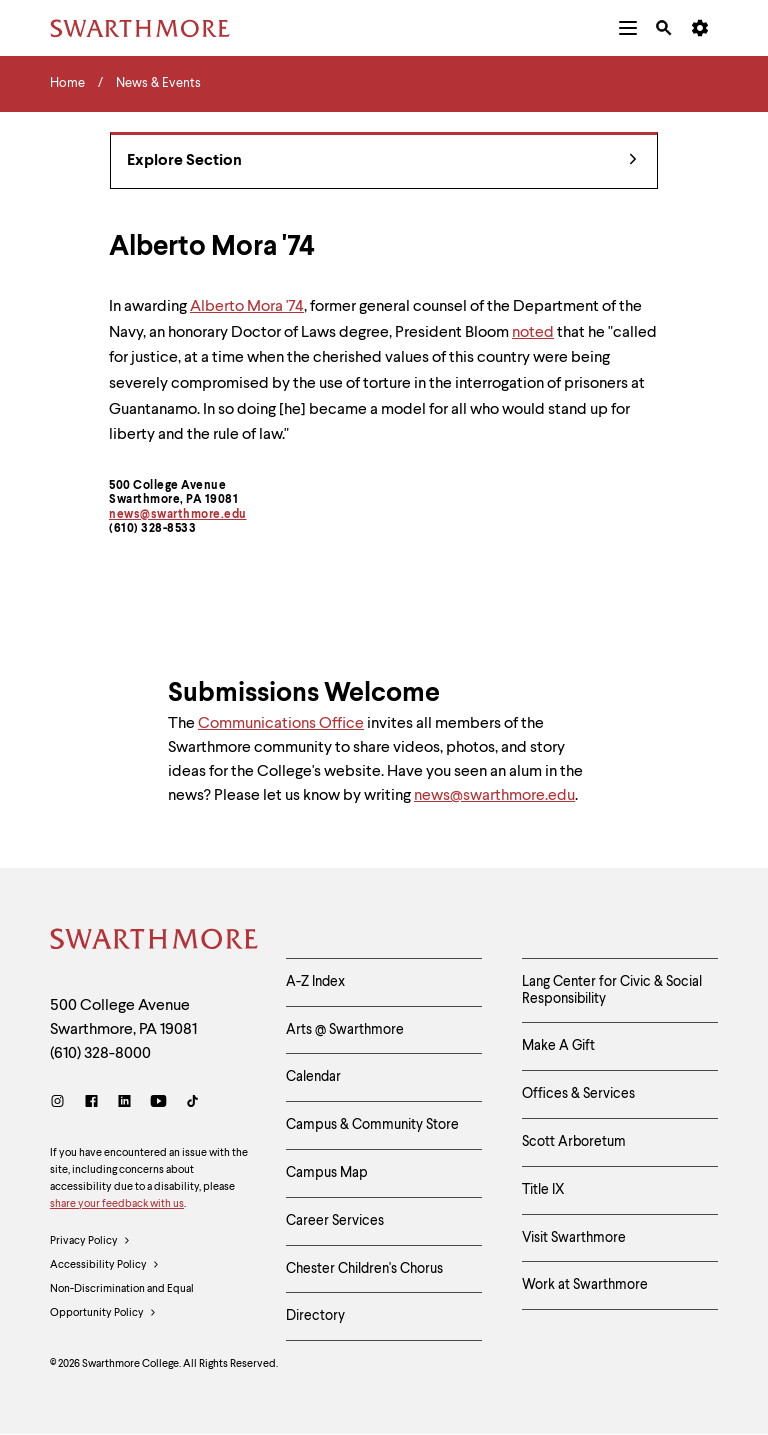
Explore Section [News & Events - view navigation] (382, 161)
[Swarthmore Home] (153, 942)
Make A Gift (558, 1046)
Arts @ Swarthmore (345, 1030)
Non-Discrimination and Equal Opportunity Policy (122, 1305)
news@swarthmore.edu (178, 515)
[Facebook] (91, 1103)
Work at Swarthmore (585, 1285)
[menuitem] (628, 28)
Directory (315, 1316)
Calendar (313, 1077)
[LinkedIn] (124, 1103)
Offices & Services (578, 1094)
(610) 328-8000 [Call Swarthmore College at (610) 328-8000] (100, 1054)
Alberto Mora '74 (247, 307)
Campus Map (327, 1173)
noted (533, 333)
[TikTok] (192, 1103)
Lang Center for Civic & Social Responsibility (612, 990)
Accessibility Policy (105, 1266)
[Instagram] (61, 1103)
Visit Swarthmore (574, 1238)
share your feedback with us (117, 1204)
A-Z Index (315, 982)
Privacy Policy (90, 1242)
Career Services (335, 1221)
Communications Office (281, 724)
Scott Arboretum (574, 1142)
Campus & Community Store (372, 1125)
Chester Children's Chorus (364, 1269)
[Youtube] (158, 1103)
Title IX (543, 1190)
